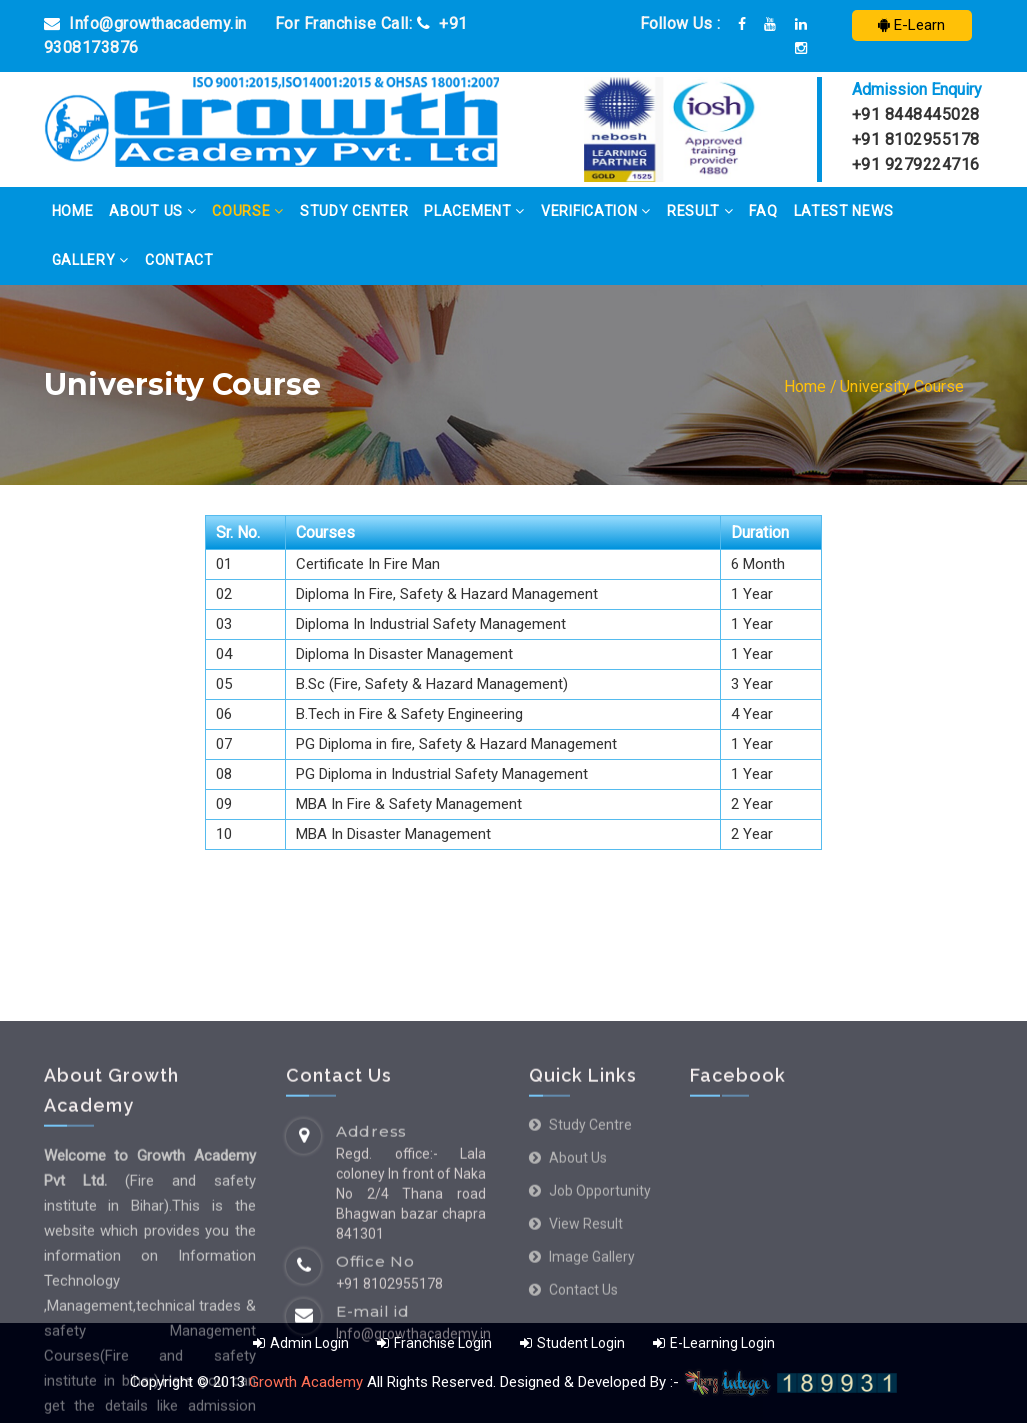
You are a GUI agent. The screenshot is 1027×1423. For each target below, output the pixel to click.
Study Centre (590, 1296)
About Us (152, 211)
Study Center (354, 211)
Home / (810, 386)
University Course (902, 386)
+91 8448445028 (916, 114)
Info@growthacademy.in (145, 23)
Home (73, 211)
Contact (179, 260)
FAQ (763, 211)
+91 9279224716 (916, 164)
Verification (596, 211)
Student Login (574, 1343)
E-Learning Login (714, 1343)
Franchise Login (434, 1343)
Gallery (90, 260)
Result (700, 211)
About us (578, 1329)
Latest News (844, 211)
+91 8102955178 (916, 139)
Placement (474, 211)
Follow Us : (680, 23)
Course (248, 211)
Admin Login (301, 1343)
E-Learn (911, 25)
